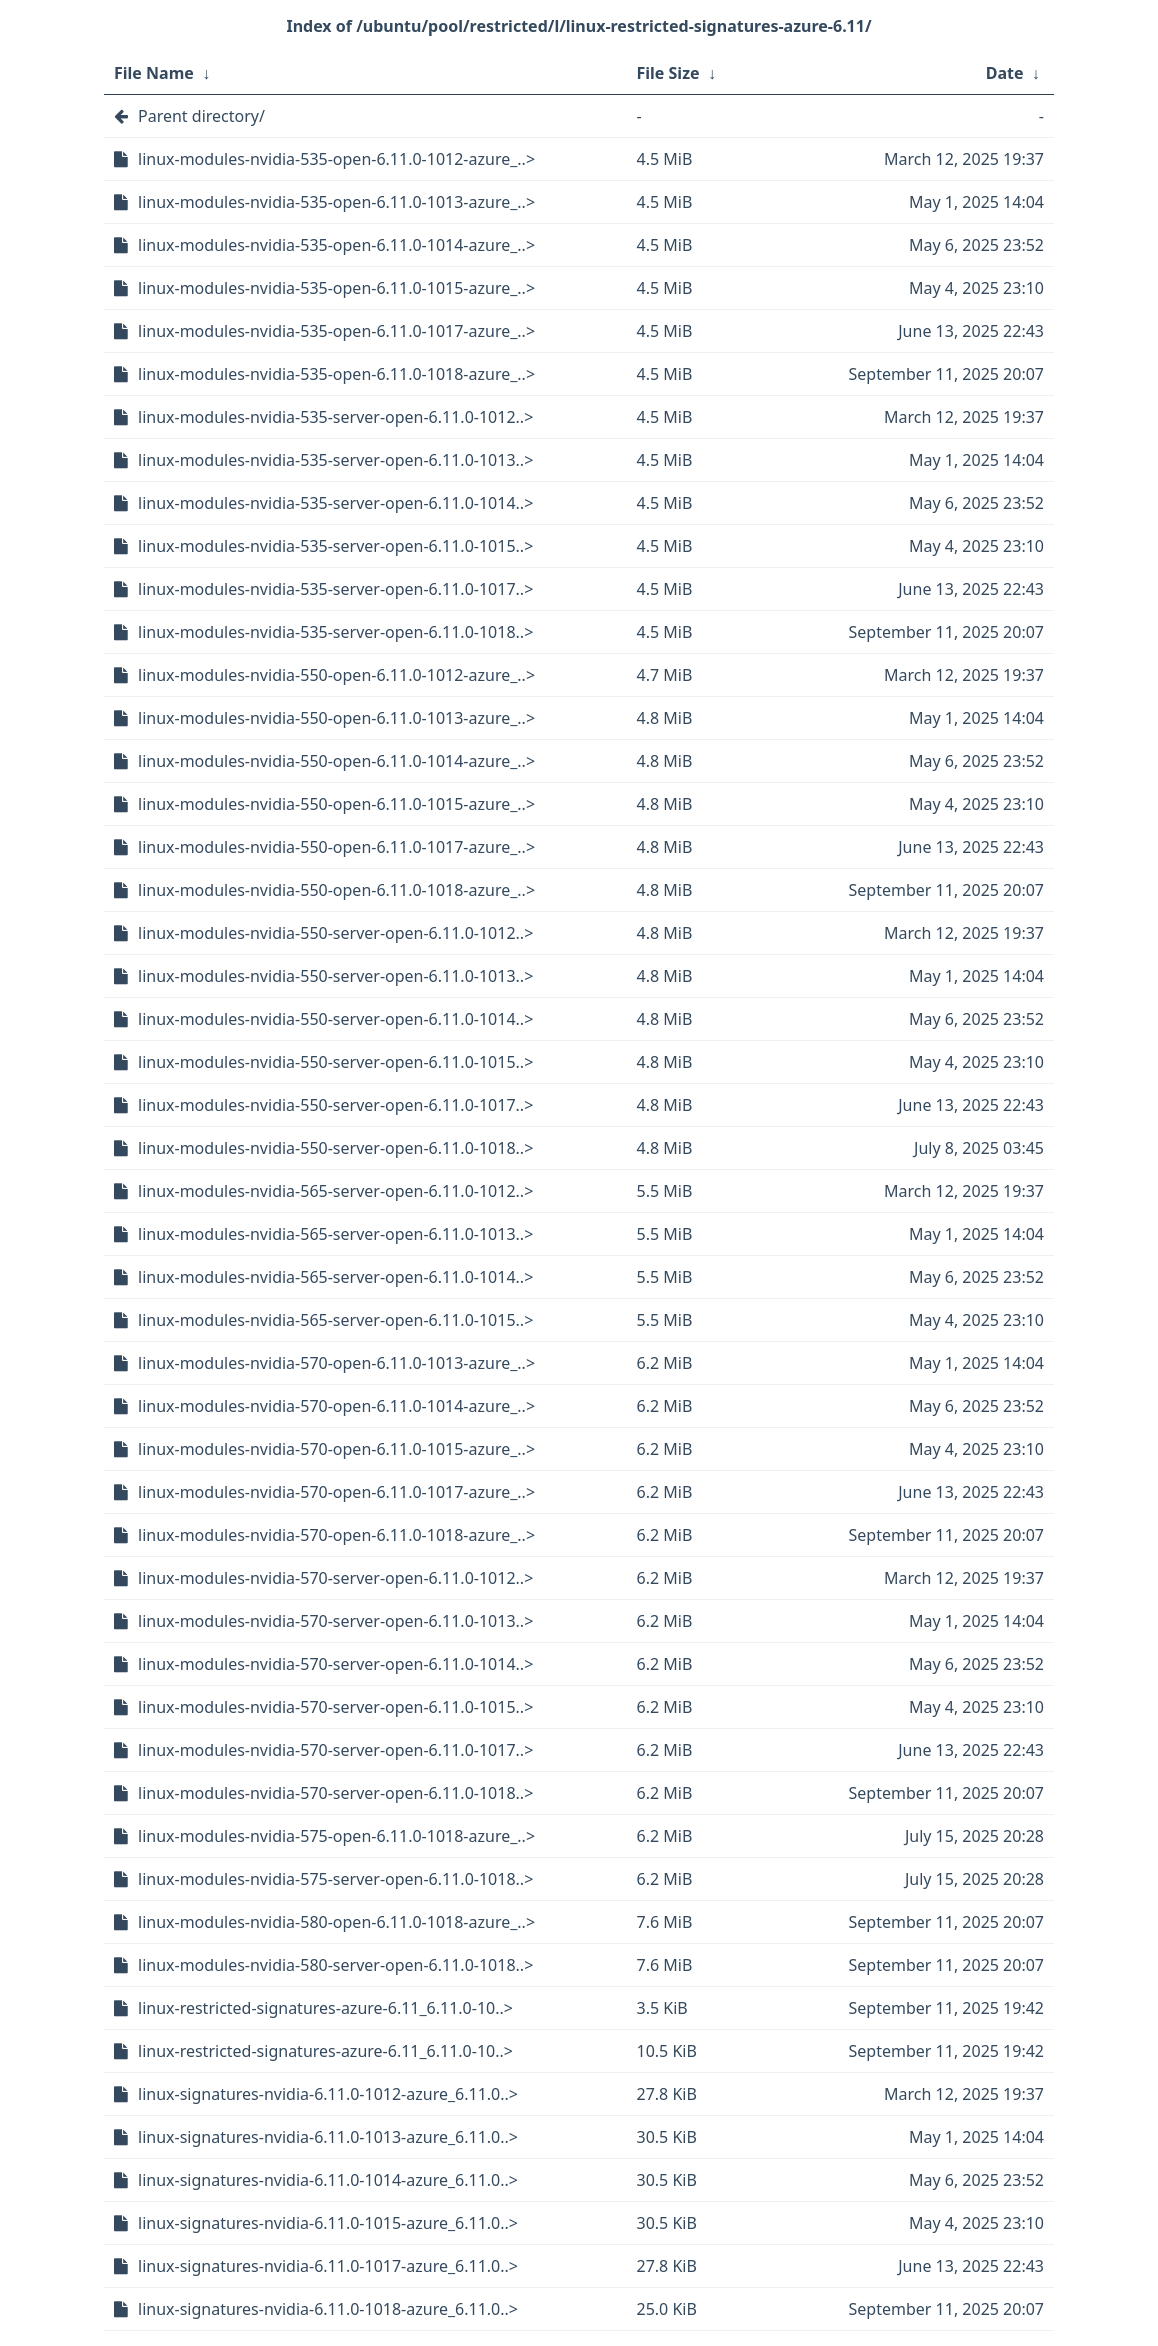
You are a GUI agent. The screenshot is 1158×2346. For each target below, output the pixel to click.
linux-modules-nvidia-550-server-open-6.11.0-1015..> (335, 1062)
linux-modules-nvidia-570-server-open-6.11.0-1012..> (335, 1578)
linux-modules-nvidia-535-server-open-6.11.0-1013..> (335, 460)
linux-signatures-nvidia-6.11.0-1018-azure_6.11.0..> (328, 2309)
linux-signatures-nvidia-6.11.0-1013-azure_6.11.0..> (328, 2137)
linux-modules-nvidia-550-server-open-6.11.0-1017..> (335, 1105)
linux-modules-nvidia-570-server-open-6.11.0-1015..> (335, 1707)
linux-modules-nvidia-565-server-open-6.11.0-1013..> (335, 1234)
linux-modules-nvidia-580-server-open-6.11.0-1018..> (335, 1965)
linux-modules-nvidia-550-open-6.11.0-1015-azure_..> (336, 804)
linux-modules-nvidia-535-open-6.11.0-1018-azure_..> (336, 374)
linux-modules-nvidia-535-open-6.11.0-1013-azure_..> (336, 202)
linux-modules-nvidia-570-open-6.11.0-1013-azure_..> (336, 1363)
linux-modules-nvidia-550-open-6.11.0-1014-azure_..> (336, 761)
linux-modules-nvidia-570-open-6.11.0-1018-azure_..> (336, 1535)
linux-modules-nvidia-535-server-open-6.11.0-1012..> (335, 417)
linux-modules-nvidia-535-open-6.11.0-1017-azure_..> (336, 331)
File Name (154, 73)
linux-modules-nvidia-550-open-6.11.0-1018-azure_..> (336, 890)
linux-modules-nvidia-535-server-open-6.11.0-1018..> (335, 632)
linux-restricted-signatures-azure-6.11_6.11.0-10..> (325, 2008)
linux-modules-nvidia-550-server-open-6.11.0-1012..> (335, 933)
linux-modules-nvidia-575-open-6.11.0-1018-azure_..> (336, 1836)
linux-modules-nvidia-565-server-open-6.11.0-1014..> (335, 1277)
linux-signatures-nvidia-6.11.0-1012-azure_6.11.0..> (328, 2094)
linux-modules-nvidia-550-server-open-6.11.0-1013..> (335, 976)
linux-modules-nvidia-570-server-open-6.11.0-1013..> (335, 1621)
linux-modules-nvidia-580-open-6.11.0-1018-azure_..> (336, 1922)
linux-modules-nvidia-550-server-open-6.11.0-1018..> (335, 1148)
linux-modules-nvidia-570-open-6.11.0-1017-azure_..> (336, 1492)
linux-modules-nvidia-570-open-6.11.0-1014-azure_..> (336, 1406)
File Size (668, 73)
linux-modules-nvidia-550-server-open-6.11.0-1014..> (335, 1019)
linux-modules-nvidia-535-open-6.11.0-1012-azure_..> (336, 159)
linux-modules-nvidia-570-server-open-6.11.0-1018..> (335, 1793)
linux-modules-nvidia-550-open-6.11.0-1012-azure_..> (336, 675)
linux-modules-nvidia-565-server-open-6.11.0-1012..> (335, 1191)
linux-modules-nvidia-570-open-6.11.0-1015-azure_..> (336, 1449)
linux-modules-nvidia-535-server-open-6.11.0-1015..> (335, 546)
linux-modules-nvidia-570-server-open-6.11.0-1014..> (335, 1664)
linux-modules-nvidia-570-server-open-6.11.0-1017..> (335, 1750)
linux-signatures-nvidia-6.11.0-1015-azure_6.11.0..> (328, 2223)
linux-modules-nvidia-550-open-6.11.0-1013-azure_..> (336, 718)
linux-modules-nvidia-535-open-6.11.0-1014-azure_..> (336, 245)
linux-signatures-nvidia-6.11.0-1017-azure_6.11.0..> (328, 2266)
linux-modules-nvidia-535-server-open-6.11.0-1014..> (335, 503)
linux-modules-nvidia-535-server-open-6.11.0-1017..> (335, 589)
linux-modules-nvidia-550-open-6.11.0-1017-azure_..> (336, 847)
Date (1005, 73)
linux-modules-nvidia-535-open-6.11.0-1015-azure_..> (336, 288)
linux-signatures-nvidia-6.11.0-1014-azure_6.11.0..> (328, 2180)
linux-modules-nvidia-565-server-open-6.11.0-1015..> (335, 1320)
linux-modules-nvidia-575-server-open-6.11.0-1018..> (335, 1879)
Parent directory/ (201, 116)
